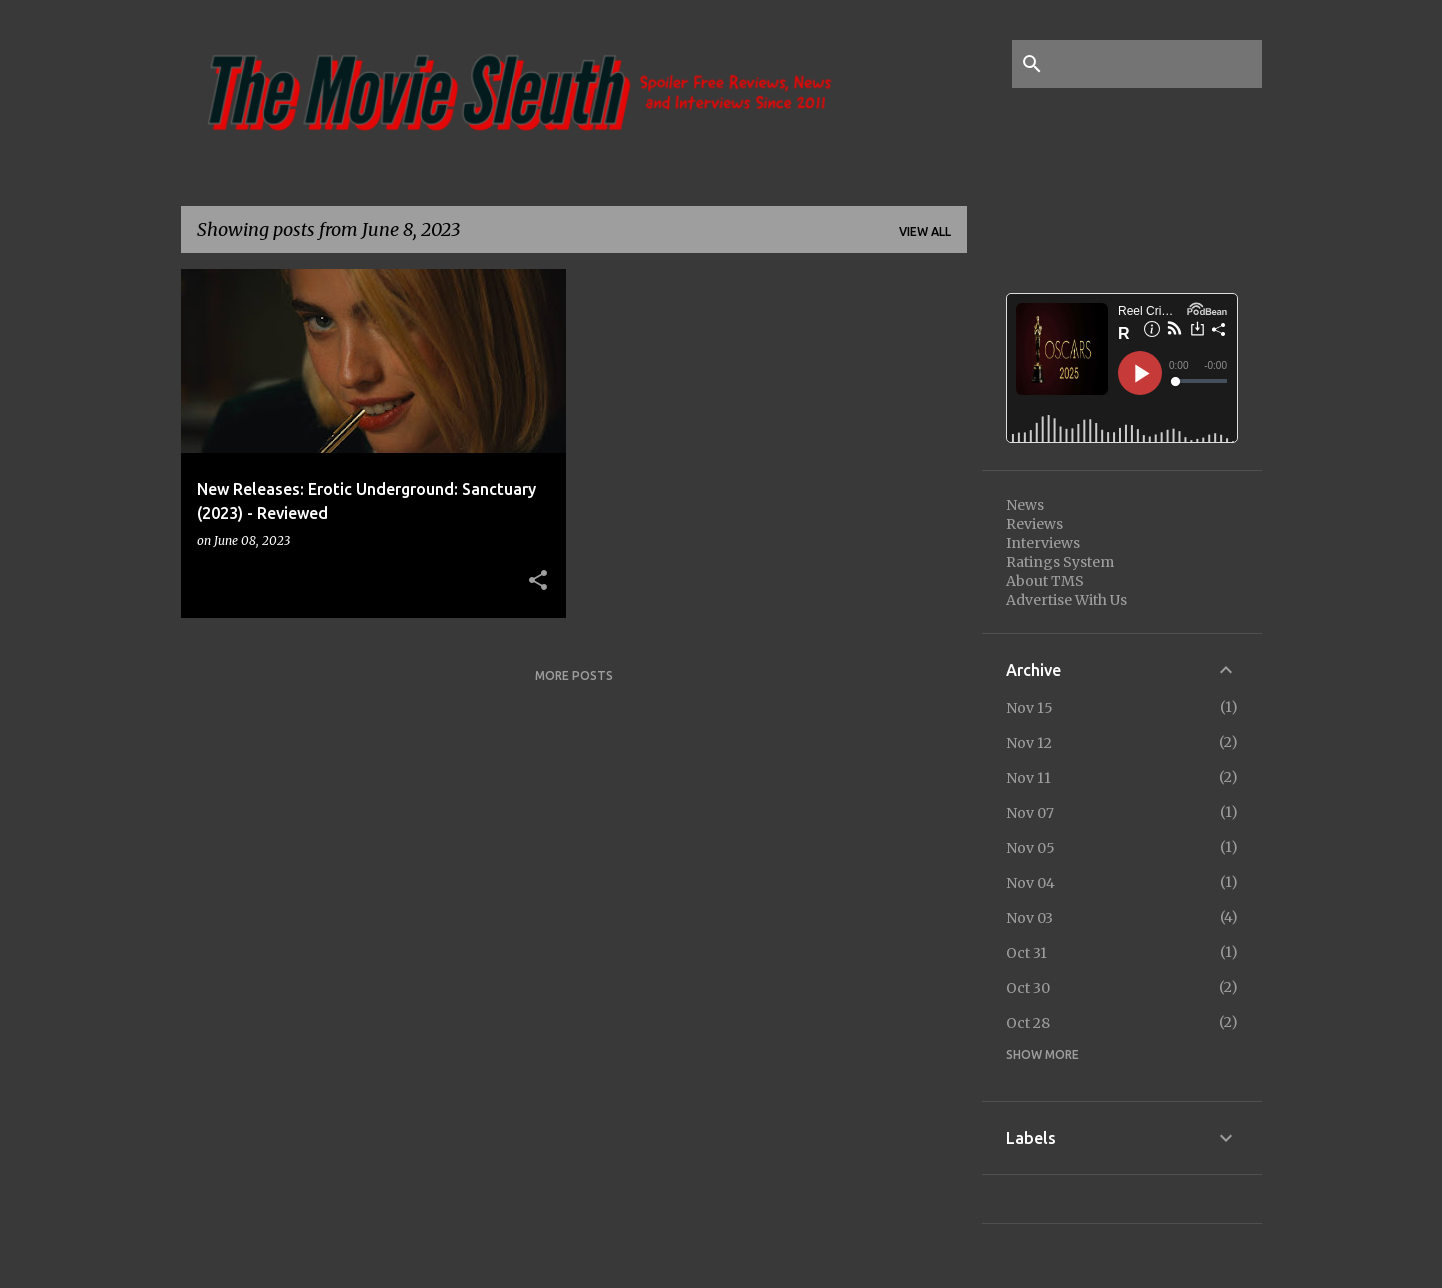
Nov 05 (1030, 848)
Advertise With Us (1066, 600)
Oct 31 (1026, 953)
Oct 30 (1028, 988)
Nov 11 (1028, 778)
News (1025, 505)
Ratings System (1060, 562)
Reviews (1034, 524)
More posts (574, 675)
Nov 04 (1030, 883)
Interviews (1043, 543)
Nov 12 (1029, 743)
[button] (538, 581)
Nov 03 (1029, 918)
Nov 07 (1030, 813)
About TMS (1045, 581)
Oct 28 (1028, 1023)
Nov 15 (1029, 708)
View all (925, 231)
